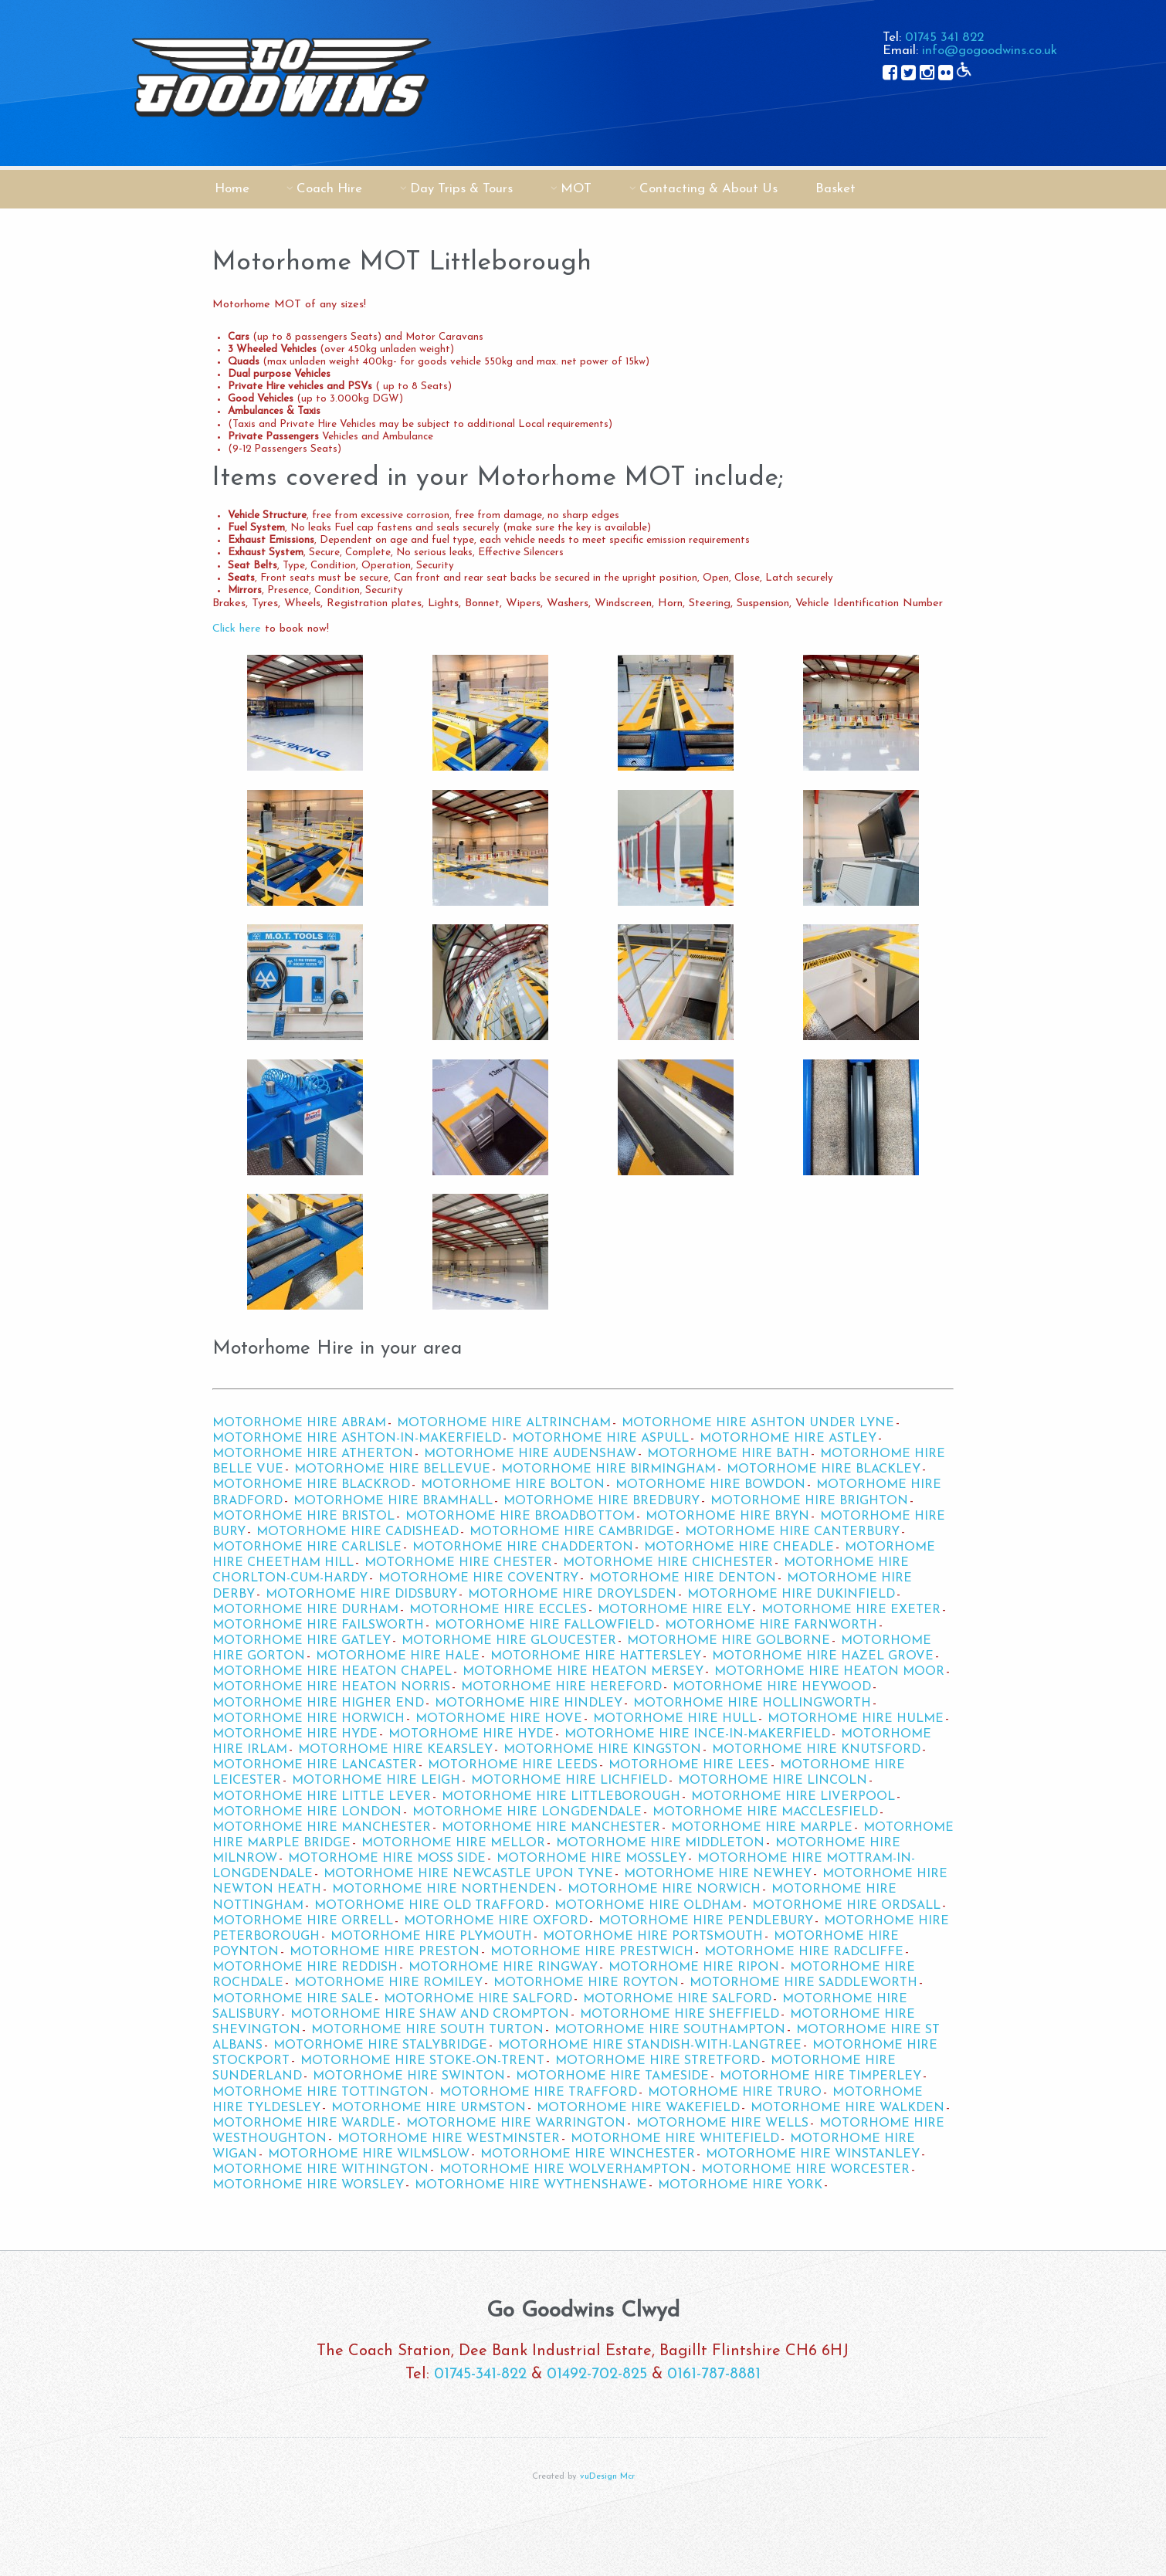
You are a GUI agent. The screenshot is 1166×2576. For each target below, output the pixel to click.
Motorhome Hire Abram (299, 1423)
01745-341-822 (480, 2374)
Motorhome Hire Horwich (308, 1719)
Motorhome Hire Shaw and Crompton (429, 2014)
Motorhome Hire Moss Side (387, 1858)
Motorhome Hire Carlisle (307, 1547)
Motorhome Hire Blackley (823, 1469)
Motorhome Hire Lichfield (569, 1780)
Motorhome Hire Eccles (498, 1610)
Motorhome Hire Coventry (478, 1578)
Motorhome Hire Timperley (820, 2076)
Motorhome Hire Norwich (664, 1889)
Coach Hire (329, 188)
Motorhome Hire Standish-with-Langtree (650, 2045)
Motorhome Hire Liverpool (793, 1797)
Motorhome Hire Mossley (591, 1858)
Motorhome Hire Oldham (647, 1906)
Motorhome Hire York (740, 2185)
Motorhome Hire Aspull (600, 1438)
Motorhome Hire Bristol (303, 1516)
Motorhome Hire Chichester (668, 1563)
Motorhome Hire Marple (761, 1828)
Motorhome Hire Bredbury (601, 1501)
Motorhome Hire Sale (292, 1999)
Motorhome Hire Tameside (612, 2076)
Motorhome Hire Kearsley (395, 1750)
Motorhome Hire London (307, 1812)
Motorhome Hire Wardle (303, 2123)
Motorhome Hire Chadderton (522, 1547)
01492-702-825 (597, 2374)
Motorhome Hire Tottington (320, 2092)
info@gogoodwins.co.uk (989, 50)
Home (232, 188)
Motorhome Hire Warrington (515, 2123)
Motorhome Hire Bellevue (392, 1469)
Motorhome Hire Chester (458, 1563)
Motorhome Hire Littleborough (561, 1797)
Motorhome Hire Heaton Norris (331, 1687)
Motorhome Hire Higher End (318, 1703)
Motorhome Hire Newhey (718, 1874)
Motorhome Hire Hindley (528, 1703)
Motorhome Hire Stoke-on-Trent (422, 2061)
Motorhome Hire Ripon (693, 1967)
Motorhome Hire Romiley (388, 1983)
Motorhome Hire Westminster (448, 2139)
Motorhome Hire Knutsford (816, 1750)
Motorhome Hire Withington (320, 2170)
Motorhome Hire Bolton (513, 1485)
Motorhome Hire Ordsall (846, 1906)
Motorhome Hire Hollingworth (752, 1703)
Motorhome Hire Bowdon (710, 1485)
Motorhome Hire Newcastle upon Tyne (468, 1874)
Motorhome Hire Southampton (669, 2030)
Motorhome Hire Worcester (805, 2170)
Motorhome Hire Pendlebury (705, 1921)
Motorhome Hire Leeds (513, 1765)
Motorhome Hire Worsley (308, 2185)
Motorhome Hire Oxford (496, 1921)
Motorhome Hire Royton (586, 1983)
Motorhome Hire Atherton (312, 1454)
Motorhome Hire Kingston (602, 1750)
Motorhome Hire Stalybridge (380, 2045)
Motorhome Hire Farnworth (771, 1625)
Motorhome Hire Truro (735, 2092)
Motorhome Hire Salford (478, 1999)
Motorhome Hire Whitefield (675, 2139)
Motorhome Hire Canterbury (792, 1532)
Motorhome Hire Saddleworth (803, 1983)
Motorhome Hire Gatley (301, 1641)
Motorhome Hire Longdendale (527, 1812)
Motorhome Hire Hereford (561, 1687)
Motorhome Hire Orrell (302, 1921)
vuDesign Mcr (607, 2477)
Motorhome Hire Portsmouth (653, 1936)
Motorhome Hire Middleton (660, 1843)
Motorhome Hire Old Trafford (429, 1906)
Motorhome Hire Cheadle (739, 1547)
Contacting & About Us (708, 188)
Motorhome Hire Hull (675, 1719)
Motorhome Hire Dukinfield (791, 1594)
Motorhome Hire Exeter (851, 1610)
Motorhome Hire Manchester (321, 1828)
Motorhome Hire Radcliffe (803, 1952)
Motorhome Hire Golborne (728, 1641)
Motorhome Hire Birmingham (608, 1469)
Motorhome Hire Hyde (295, 1734)
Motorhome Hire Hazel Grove (823, 1656)
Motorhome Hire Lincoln (772, 1780)
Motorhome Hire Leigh (376, 1780)
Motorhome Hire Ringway (503, 1967)
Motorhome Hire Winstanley (813, 2154)
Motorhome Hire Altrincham (504, 1423)
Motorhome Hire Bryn (727, 1516)
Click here (236, 629)
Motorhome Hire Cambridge (571, 1532)
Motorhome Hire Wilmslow (368, 2154)
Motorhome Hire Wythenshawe (531, 2185)
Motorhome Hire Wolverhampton (564, 2170)
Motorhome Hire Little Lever (321, 1797)
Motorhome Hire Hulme (856, 1719)
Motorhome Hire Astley (788, 1438)
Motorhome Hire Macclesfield (765, 1812)
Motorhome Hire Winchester (587, 2154)
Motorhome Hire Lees (688, 1765)
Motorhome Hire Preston (385, 1952)
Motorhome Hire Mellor (453, 1843)
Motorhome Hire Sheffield (679, 2014)
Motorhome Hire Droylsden (572, 1594)
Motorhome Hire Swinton (409, 2076)
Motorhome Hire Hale (398, 1656)
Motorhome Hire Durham (305, 1610)
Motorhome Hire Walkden (847, 2108)
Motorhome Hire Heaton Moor (829, 1672)
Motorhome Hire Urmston (428, 2108)
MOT (576, 188)
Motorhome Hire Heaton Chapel (332, 1672)
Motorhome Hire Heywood (772, 1687)
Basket (835, 188)
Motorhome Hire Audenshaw (530, 1454)
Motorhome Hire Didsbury (361, 1594)
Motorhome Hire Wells (722, 2123)
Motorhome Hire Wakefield (638, 2108)
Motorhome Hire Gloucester (509, 1641)
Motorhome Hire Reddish (305, 1967)
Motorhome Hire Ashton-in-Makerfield (356, 1438)
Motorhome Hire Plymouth (431, 1936)
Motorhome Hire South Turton (427, 2030)
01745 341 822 (944, 37)
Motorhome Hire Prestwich (591, 1952)
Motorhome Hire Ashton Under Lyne (758, 1423)
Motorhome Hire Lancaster (314, 1765)
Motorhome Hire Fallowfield (544, 1625)
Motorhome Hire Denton (682, 1578)
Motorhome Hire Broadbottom (520, 1516)
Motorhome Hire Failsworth (318, 1625)
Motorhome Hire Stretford (657, 2061)
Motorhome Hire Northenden (444, 1889)
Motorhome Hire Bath (728, 1454)
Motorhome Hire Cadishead (357, 1532)
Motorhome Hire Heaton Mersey (583, 1672)
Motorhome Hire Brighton (809, 1501)
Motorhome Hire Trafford (538, 2092)
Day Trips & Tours (461, 188)
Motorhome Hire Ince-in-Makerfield (697, 1734)
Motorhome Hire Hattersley (595, 1656)
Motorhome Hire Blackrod (311, 1485)
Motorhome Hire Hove (498, 1719)
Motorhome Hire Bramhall (393, 1501)
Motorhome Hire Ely (674, 1610)
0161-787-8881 (714, 2374)
